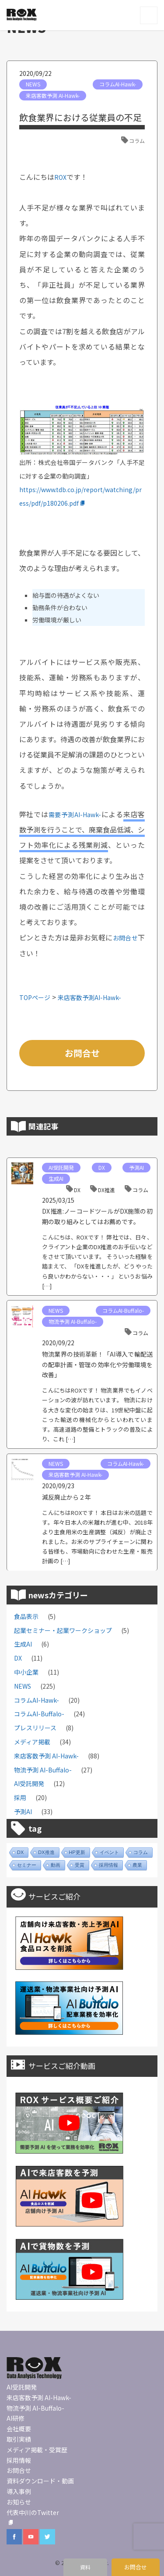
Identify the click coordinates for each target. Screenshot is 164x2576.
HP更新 (77, 1852)
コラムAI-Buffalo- (123, 1310)
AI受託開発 (61, 1167)
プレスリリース (35, 1727)
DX (101, 1167)
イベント (109, 1852)
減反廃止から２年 (66, 1497)
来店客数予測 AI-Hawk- (53, 95)
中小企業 (26, 1672)
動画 (55, 1865)
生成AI (56, 1178)
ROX (60, 177)
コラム (137, 140)
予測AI (136, 1167)
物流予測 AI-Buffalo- (73, 1321)
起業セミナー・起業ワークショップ (63, 1630)
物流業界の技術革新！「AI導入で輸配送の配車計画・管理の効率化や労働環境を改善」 (97, 1364)
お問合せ (125, 937)
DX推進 (106, 1189)
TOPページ (34, 997)
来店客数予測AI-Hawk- (89, 997)
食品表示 (26, 1616)
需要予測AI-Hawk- (75, 814)
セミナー (26, 1865)
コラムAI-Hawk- (117, 84)
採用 (20, 1797)
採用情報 (108, 1865)
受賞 (79, 1865)
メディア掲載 (32, 1741)
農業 (137, 1865)
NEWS (33, 84)
